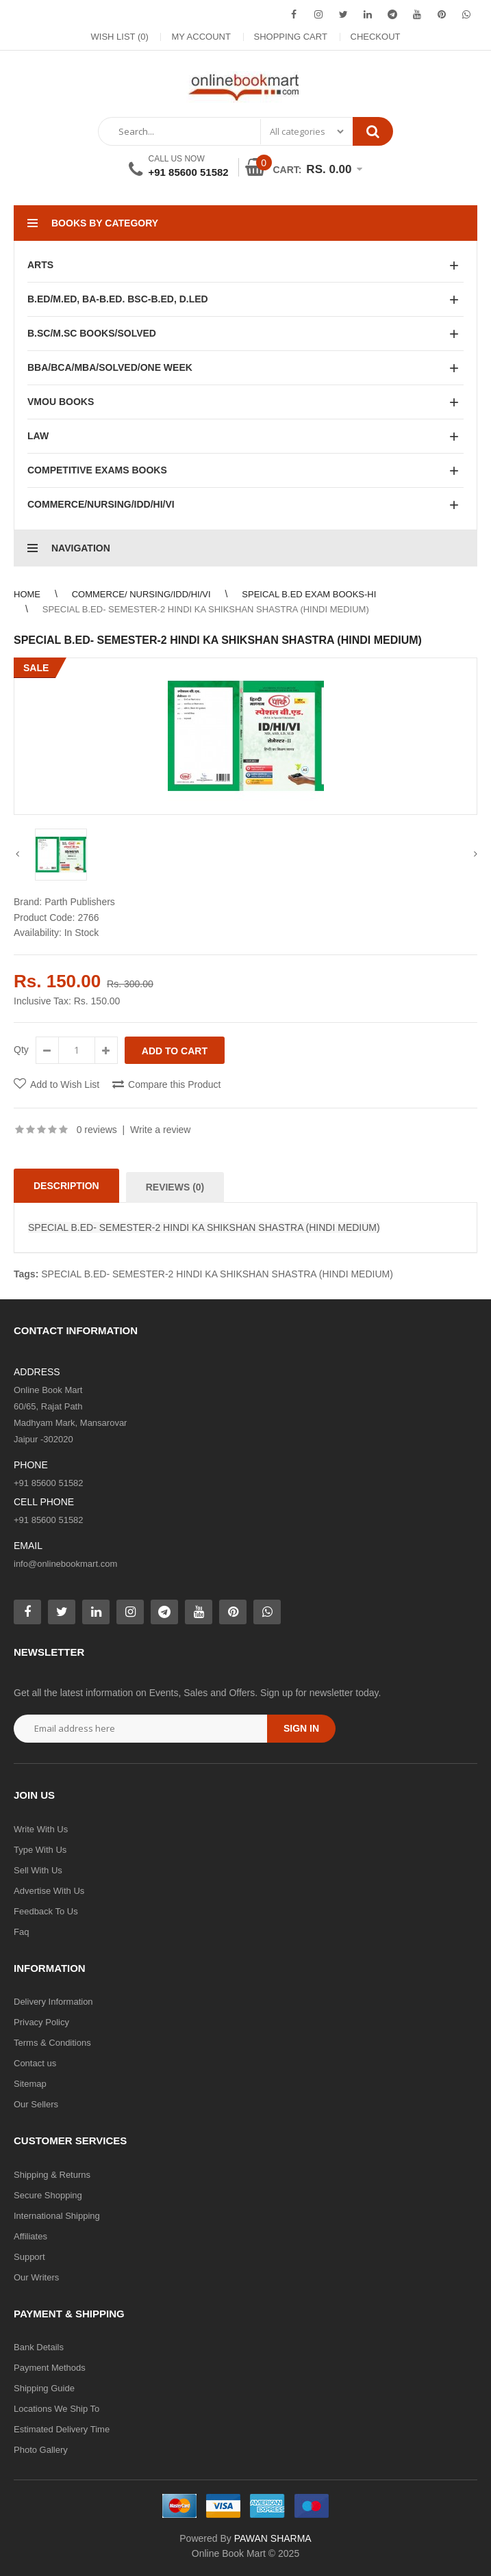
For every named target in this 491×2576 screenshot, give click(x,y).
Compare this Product (174, 1084)
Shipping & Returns (52, 2175)
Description (66, 1185)
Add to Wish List (64, 1084)
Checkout (376, 36)
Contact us (35, 2063)
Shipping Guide (44, 2388)
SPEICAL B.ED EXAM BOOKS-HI (309, 594)
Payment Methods (50, 2368)
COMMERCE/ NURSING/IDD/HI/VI (141, 594)
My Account (200, 36)
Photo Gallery (41, 2450)
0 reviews (97, 1129)
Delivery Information (53, 2001)
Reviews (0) (175, 1187)
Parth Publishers (80, 901)
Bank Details (39, 2347)
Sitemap (30, 2084)
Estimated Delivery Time (62, 2429)
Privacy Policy (41, 2022)
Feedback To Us (46, 1911)
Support (29, 2257)
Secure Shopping (48, 2195)
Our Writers (36, 2277)
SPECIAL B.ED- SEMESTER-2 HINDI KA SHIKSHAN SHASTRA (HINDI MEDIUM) (205, 609)
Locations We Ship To (56, 2409)
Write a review (160, 1129)
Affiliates (30, 2236)
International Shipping (57, 2216)
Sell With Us (38, 1870)
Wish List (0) (120, 36)
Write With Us (41, 1829)
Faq (21, 1932)
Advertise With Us (49, 1891)
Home (27, 594)
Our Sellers (36, 2104)
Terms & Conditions (52, 2043)
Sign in (301, 1728)
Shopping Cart (290, 36)
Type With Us (40, 1850)
